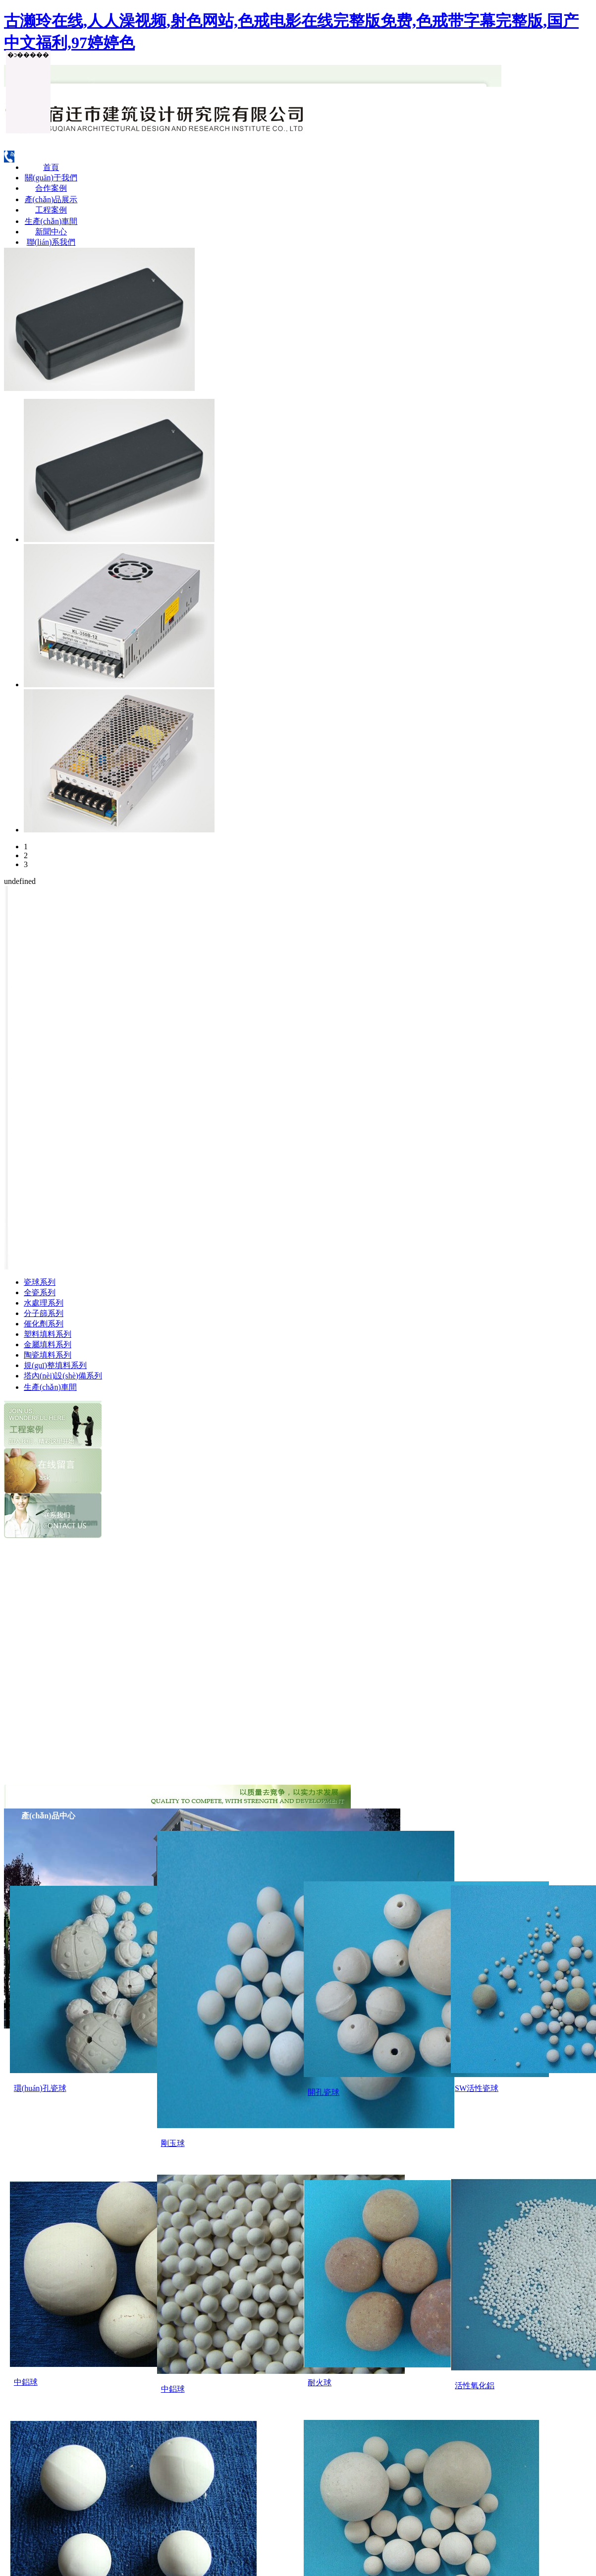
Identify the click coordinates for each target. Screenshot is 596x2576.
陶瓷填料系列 (47, 1355)
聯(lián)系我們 (51, 242)
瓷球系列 (39, 1282)
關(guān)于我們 (51, 177)
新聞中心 (51, 231)
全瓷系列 (39, 1292)
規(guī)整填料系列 (55, 1365)
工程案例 (51, 210)
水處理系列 (43, 1303)
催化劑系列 (43, 1323)
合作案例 (51, 188)
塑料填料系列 (47, 1334)
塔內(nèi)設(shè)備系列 (63, 1375)
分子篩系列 (43, 1313)
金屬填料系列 (47, 1344)
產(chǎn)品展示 (51, 199)
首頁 (51, 167)
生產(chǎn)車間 (51, 221)
